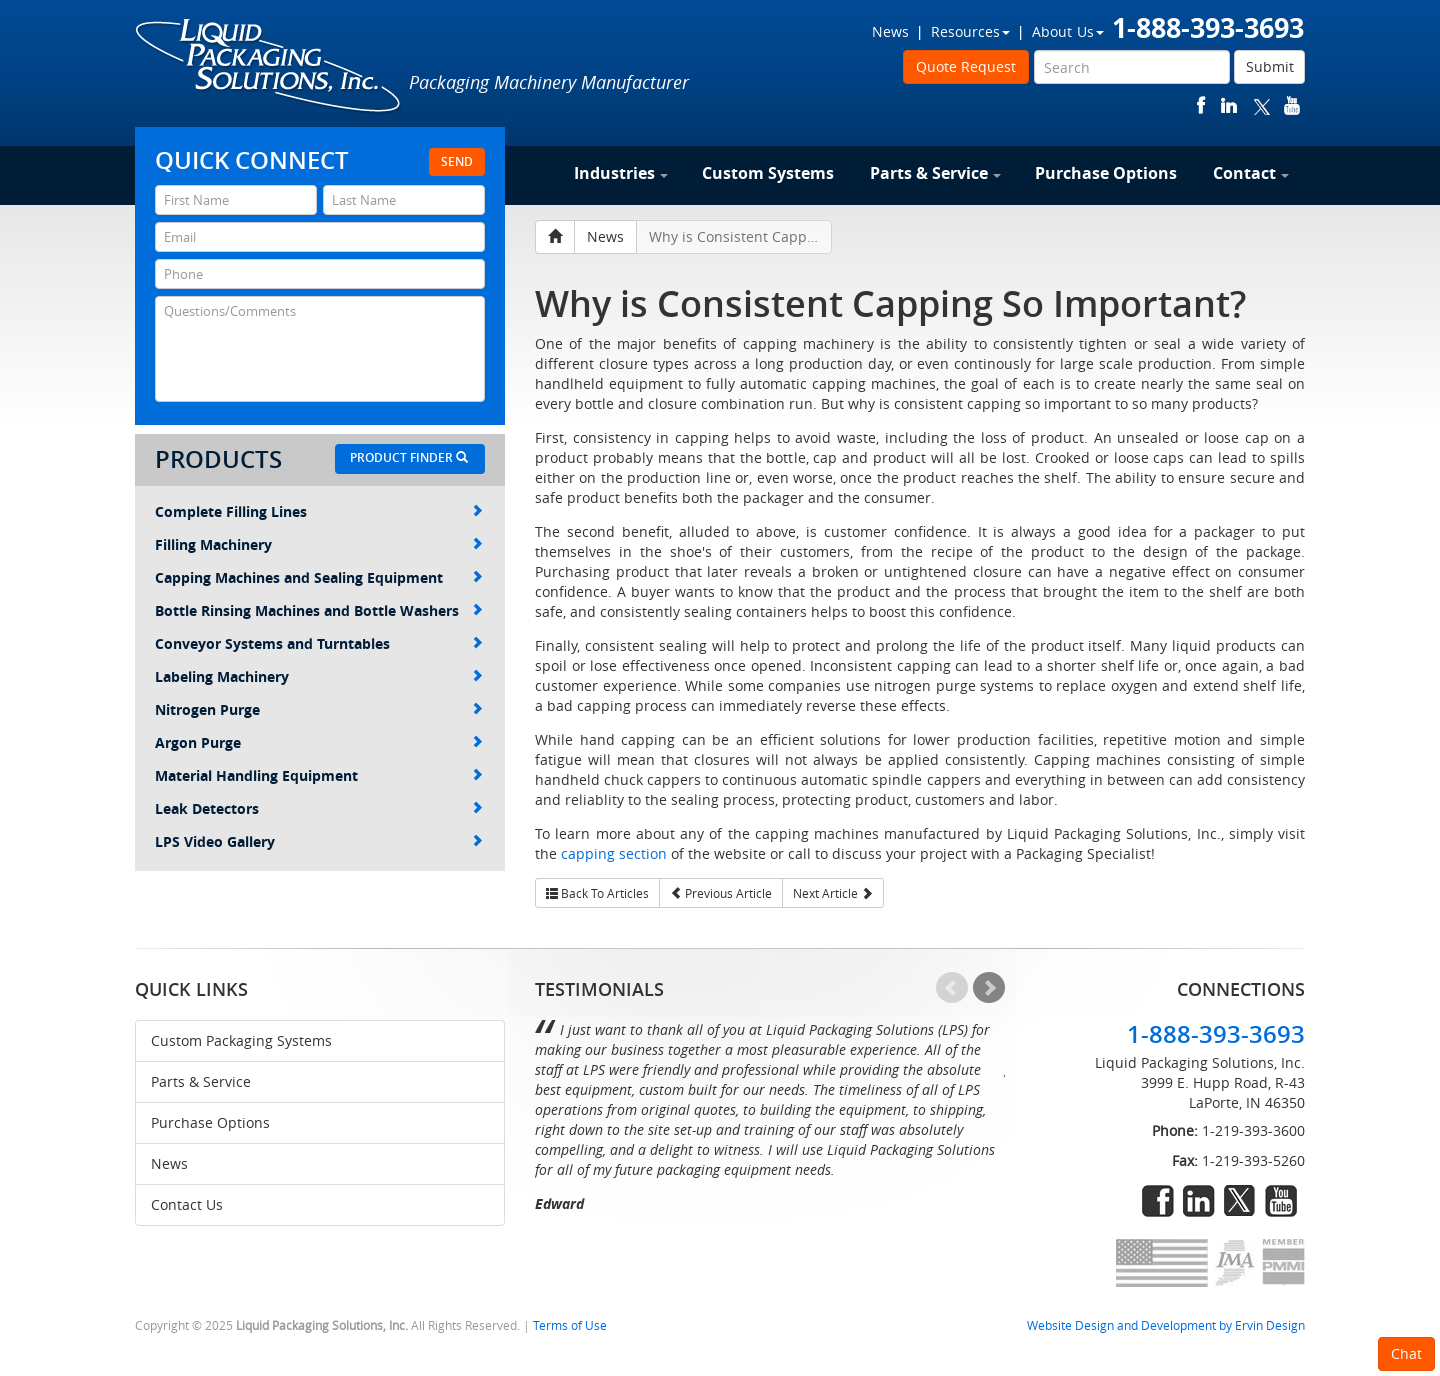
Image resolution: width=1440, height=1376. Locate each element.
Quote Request (966, 66)
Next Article (833, 893)
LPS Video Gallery (319, 841)
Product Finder (409, 457)
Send (457, 161)
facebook (1201, 105)
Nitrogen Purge (319, 709)
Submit (1270, 66)
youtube (1292, 105)
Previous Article (721, 893)
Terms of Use (570, 1325)
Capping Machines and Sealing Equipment (319, 577)
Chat (1406, 1353)
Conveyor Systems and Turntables (319, 643)
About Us (1068, 31)
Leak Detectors (319, 808)
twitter (1262, 105)
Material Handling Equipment (319, 775)
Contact (1251, 173)
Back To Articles (597, 893)
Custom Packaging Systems (241, 1040)
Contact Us (187, 1204)
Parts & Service (935, 173)
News (890, 31)
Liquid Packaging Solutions (269, 67)
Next (989, 988)
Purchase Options (1106, 173)
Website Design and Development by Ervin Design (1166, 1325)
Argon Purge (319, 742)
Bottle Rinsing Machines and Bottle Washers (319, 610)
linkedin (1229, 105)
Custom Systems (768, 173)
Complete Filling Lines (319, 511)
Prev (952, 988)
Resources (970, 31)
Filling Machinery (319, 544)
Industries (621, 173)
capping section (614, 853)
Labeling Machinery (319, 676)
